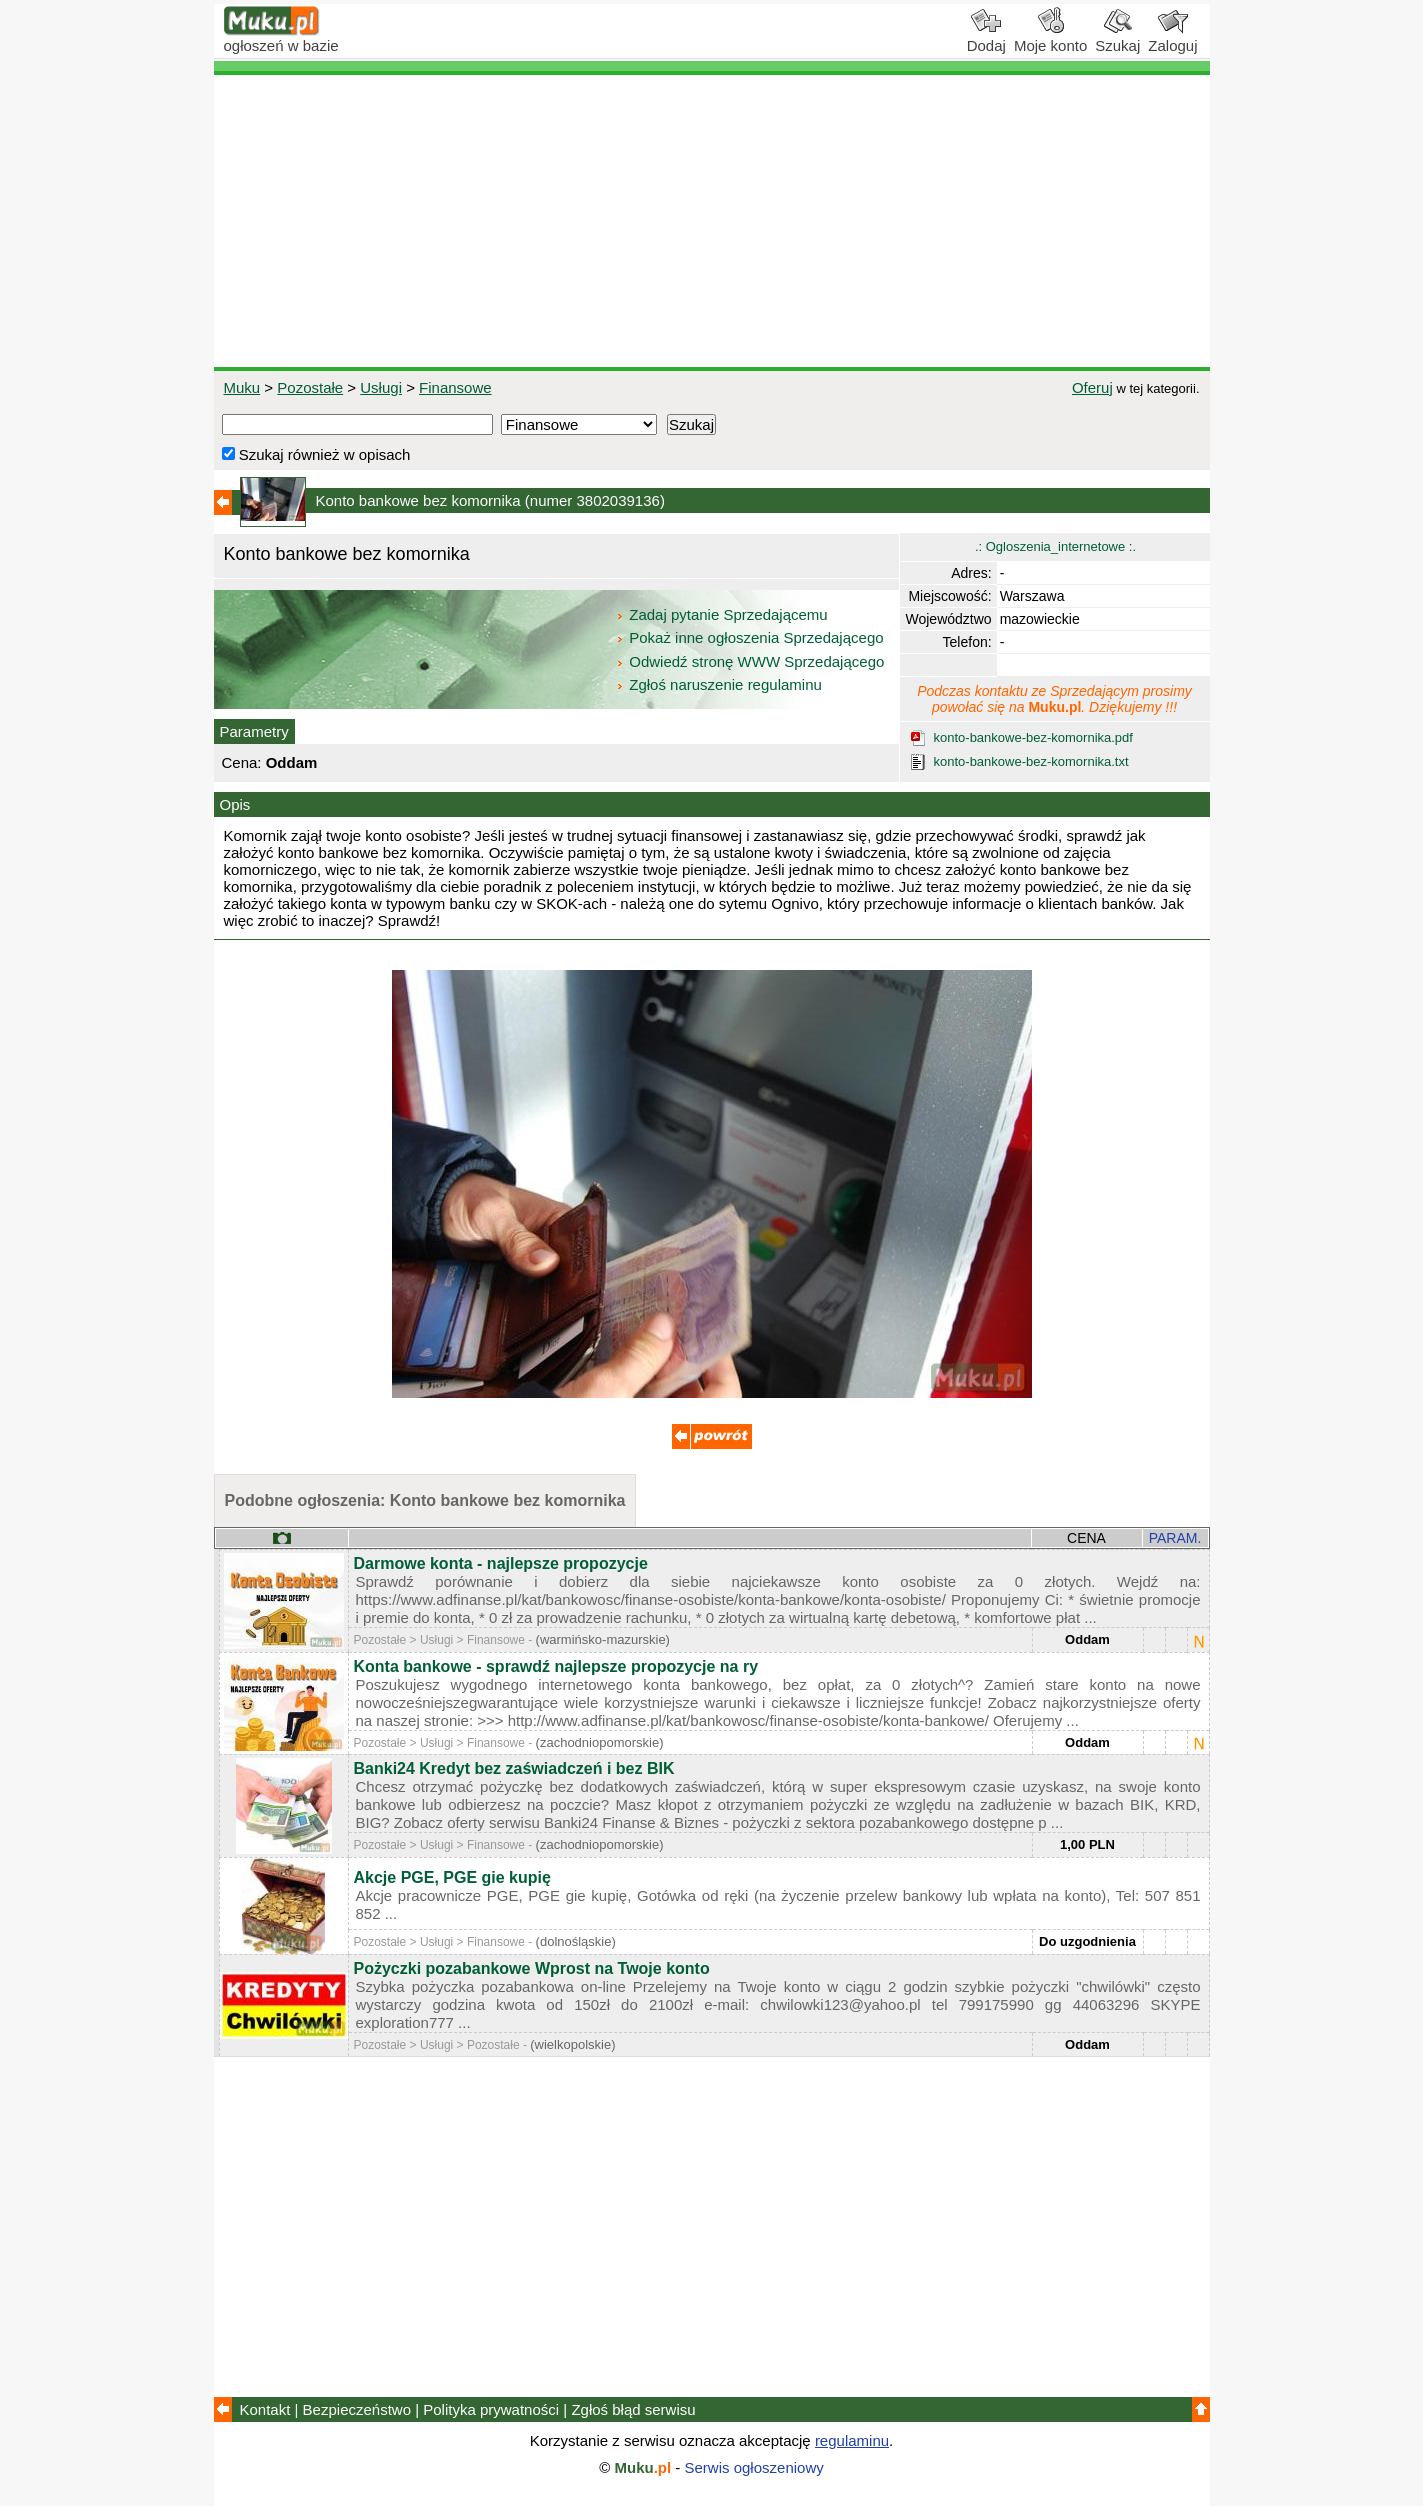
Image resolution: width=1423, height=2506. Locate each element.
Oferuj (1092, 387)
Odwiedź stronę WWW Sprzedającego (751, 661)
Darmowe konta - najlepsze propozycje (501, 1563)
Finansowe (455, 387)
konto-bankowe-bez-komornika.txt (1031, 761)
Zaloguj (1172, 38)
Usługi (381, 387)
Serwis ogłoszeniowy (754, 2467)
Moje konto (1050, 38)
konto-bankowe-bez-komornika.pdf (1033, 737)
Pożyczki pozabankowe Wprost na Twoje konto (532, 1968)
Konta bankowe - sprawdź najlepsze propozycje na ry (556, 1666)
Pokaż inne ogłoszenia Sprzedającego (751, 637)
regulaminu (852, 2440)
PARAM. (1175, 1538)
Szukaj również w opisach (316, 454)
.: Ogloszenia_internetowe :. (1055, 546)
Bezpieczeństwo (357, 2409)
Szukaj (1117, 38)
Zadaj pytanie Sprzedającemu (723, 614)
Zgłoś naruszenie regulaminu (718, 684)
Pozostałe (310, 387)
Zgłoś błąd (633, 2409)
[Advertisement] (712, 221)
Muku (242, 387)
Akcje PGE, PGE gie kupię (452, 1877)
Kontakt (265, 2409)
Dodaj (986, 38)
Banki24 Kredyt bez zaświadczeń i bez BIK (514, 1768)
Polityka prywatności (491, 2409)
